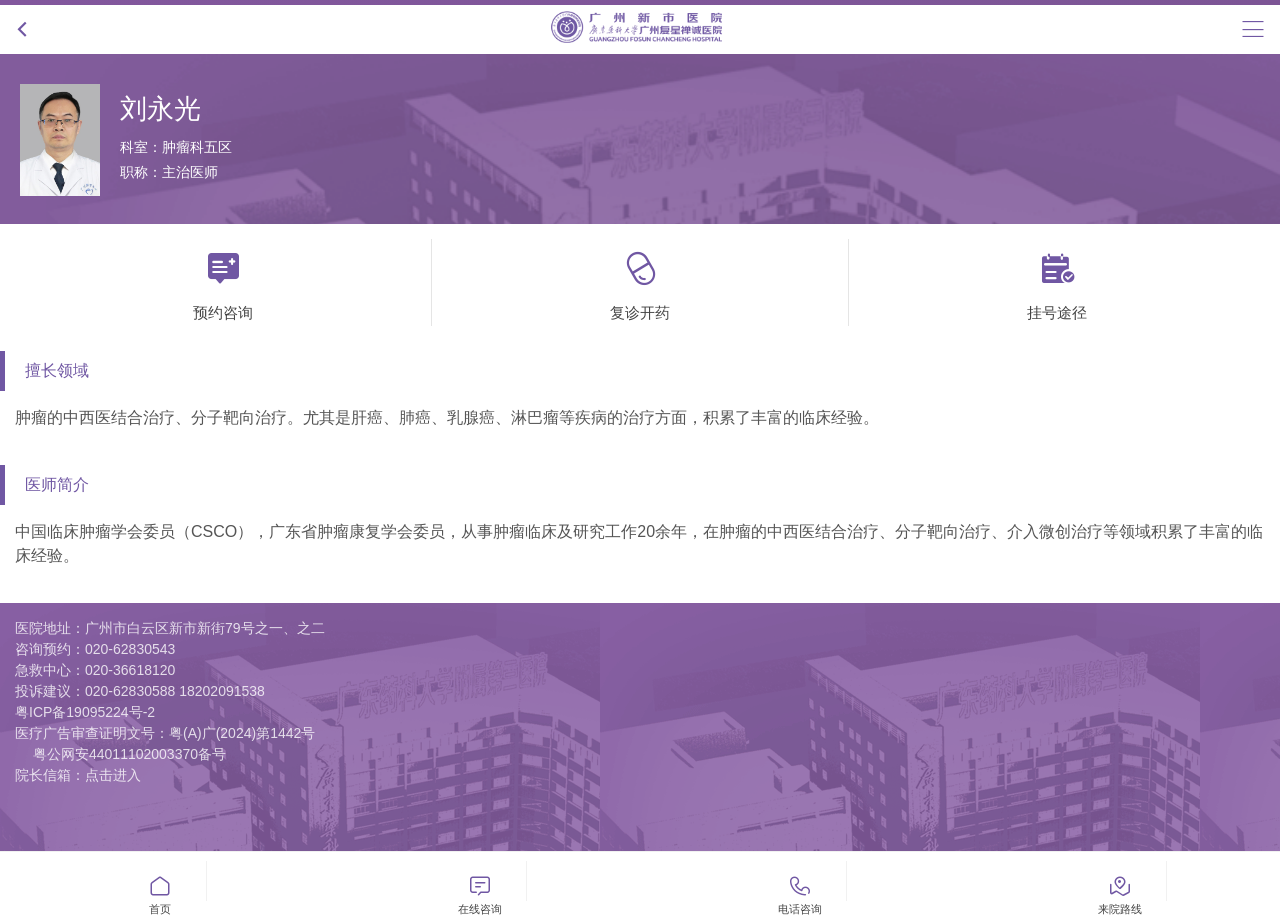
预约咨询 (223, 280)
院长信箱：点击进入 (78, 775)
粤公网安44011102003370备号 (129, 754)
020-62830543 (130, 649)
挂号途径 (1057, 280)
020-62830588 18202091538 (175, 691)
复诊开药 (640, 280)
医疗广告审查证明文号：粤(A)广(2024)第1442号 (165, 733)
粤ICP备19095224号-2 (85, 712)
